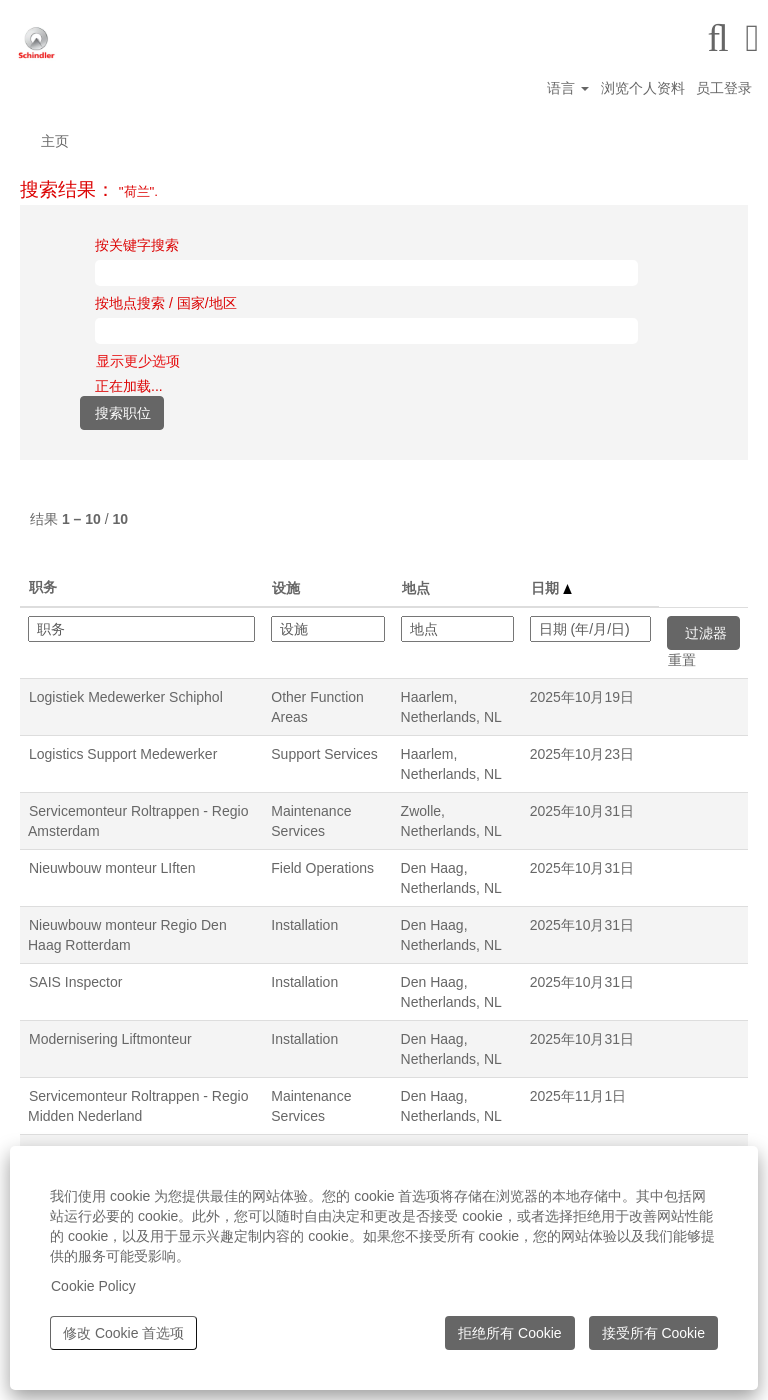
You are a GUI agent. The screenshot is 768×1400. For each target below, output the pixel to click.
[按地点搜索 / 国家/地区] (366, 331)
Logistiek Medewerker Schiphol (126, 697)
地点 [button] (416, 588)
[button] (752, 38)
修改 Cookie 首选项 (123, 1333)
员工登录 (724, 88)
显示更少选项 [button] (138, 361)
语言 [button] (568, 88)
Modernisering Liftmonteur (110, 1039)
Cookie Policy (93, 1286)
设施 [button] (286, 588)
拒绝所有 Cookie (509, 1333)
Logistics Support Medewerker (123, 754)
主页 (55, 141)
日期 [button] (551, 588)
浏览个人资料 (643, 88)
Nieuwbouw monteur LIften (112, 868)
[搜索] (718, 38)
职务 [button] (43, 587)
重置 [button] (682, 660)
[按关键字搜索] (366, 273)
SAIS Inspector (75, 982)
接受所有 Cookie (653, 1333)
